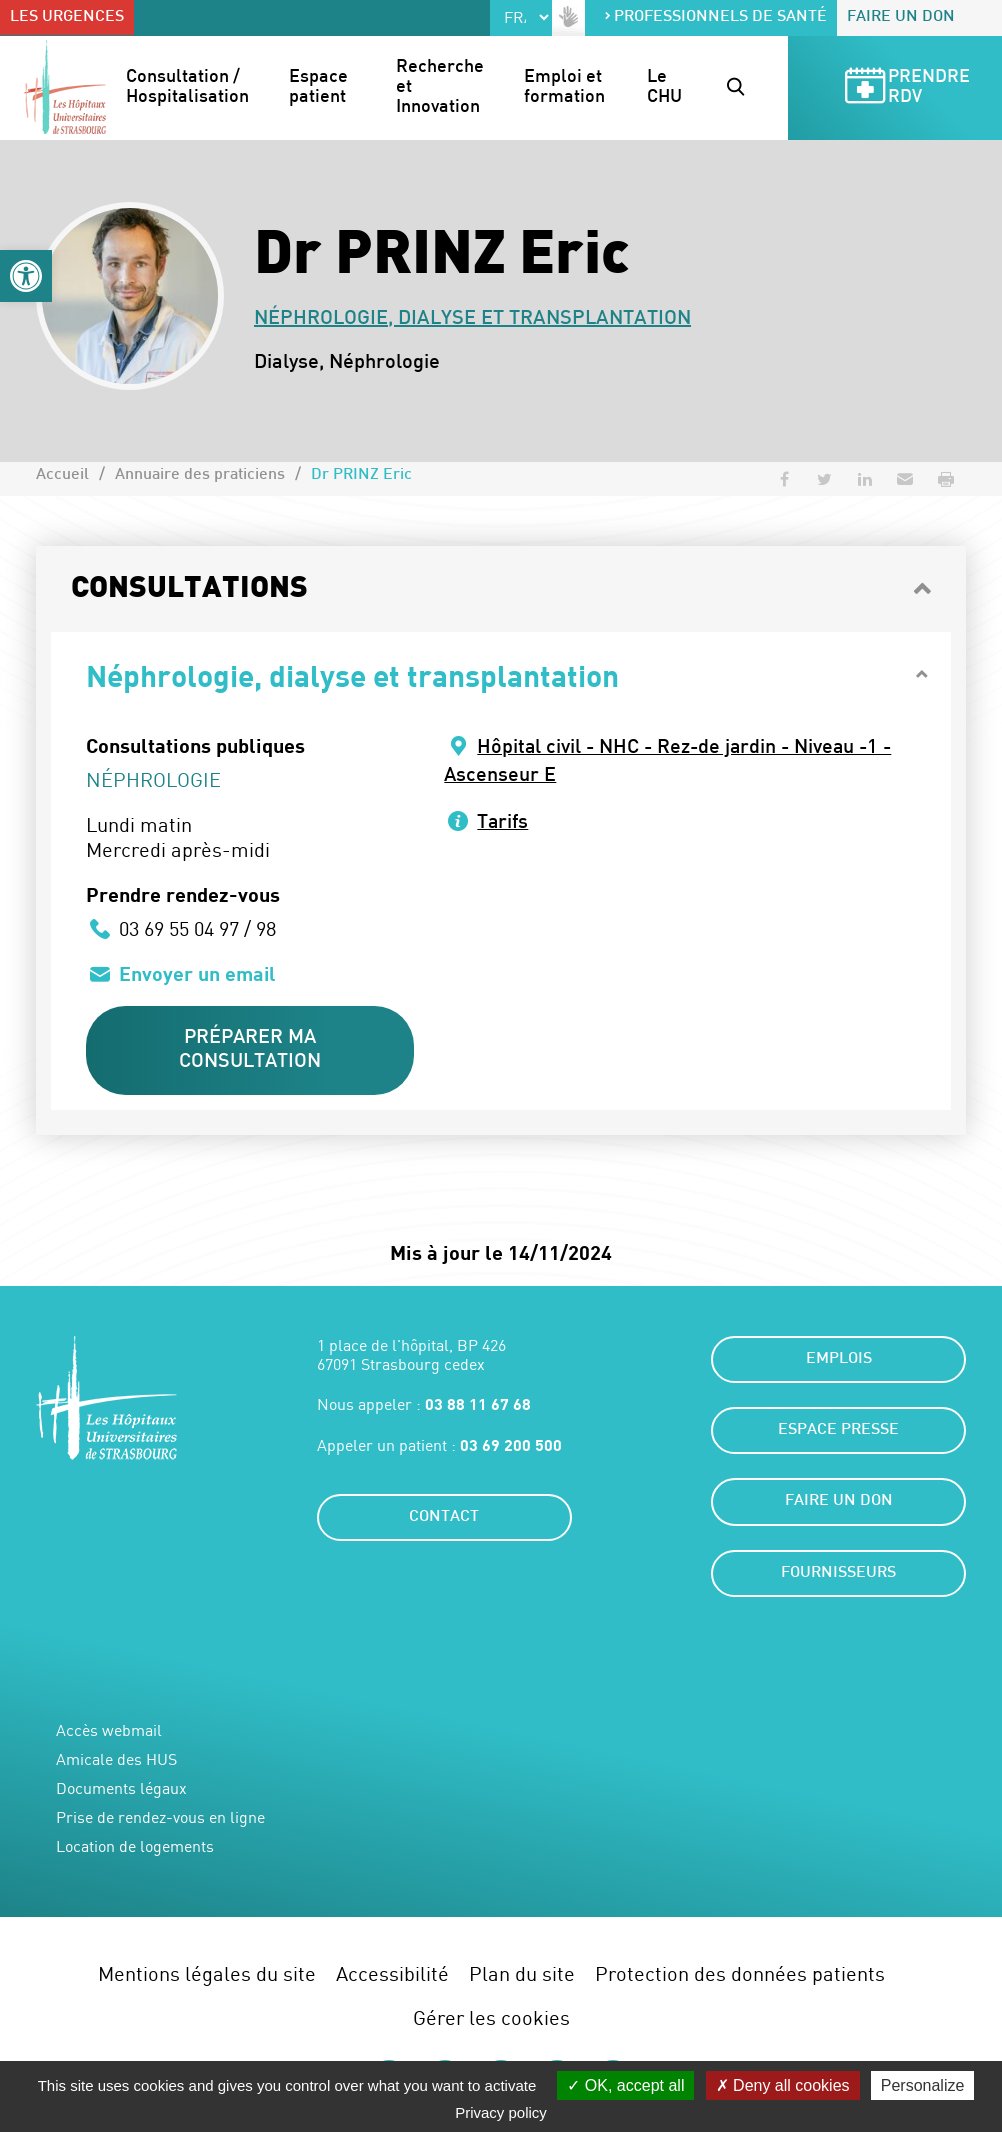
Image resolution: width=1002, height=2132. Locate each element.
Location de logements (135, 1848)
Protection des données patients (740, 1974)
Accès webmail (109, 1731)
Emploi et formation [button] (565, 87)
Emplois (839, 1360)
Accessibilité (392, 1974)
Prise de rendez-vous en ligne (160, 1818)
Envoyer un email (198, 973)
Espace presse (838, 1431)
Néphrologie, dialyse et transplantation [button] (352, 675)
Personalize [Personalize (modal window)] (923, 2085)
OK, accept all (625, 2085)
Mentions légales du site (207, 1974)
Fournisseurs (838, 1574)
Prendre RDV (906, 88)
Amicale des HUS (116, 1760)
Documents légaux (121, 1789)
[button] (26, 276)
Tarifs (503, 824)
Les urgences (67, 17)
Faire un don (901, 17)
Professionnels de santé (715, 17)
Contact (444, 1518)
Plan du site (522, 1974)
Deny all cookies (783, 2085)
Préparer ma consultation (250, 1050)
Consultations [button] (189, 589)
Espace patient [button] (320, 87)
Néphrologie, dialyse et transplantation (472, 319)
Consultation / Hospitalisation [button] (187, 87)
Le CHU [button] (664, 87)
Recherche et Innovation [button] (440, 87)
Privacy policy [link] (501, 2112)
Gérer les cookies (491, 2018)
